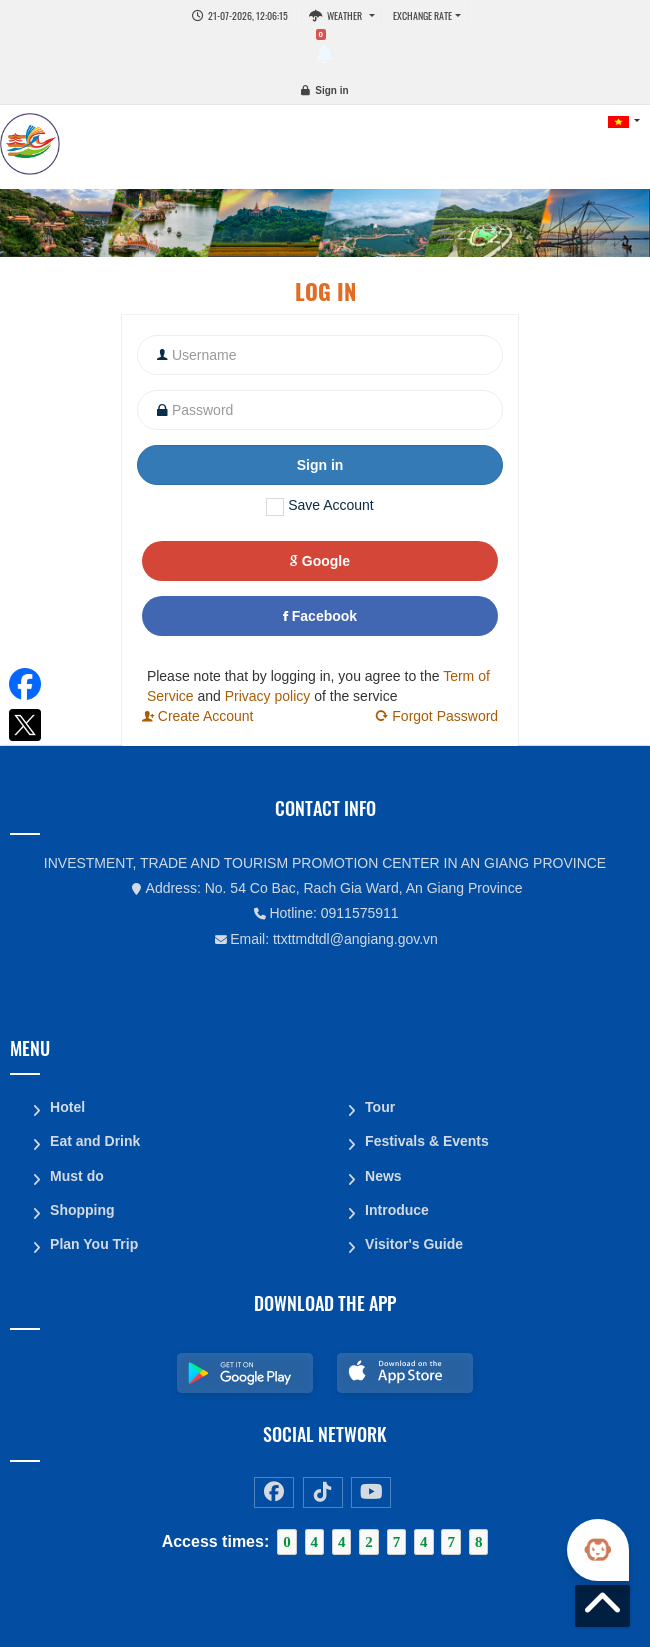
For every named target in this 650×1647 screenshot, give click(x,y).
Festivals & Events (427, 1141)
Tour (380, 1107)
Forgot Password (436, 716)
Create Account (198, 716)
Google (320, 561)
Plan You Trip (94, 1243)
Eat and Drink (95, 1141)
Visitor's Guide (414, 1243)
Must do (77, 1175)
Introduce (397, 1209)
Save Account (331, 505)
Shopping (82, 1209)
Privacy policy (268, 696)
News (383, 1175)
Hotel (67, 1107)
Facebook (320, 616)
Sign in (331, 90)
